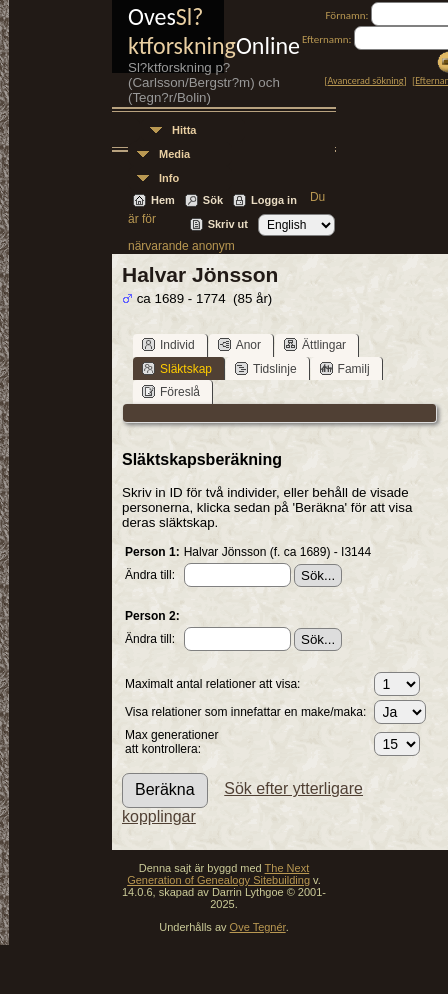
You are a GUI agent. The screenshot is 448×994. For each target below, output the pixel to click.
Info (169, 178)
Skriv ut (228, 224)
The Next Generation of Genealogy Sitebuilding (218, 874)
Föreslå (171, 391)
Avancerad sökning (366, 80)
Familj (345, 368)
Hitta (184, 130)
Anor (239, 344)
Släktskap (177, 368)
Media (174, 154)
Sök (213, 200)
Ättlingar (315, 344)
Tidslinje (266, 368)
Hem (163, 200)
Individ (168, 344)
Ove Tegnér (258, 927)
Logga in (274, 200)
